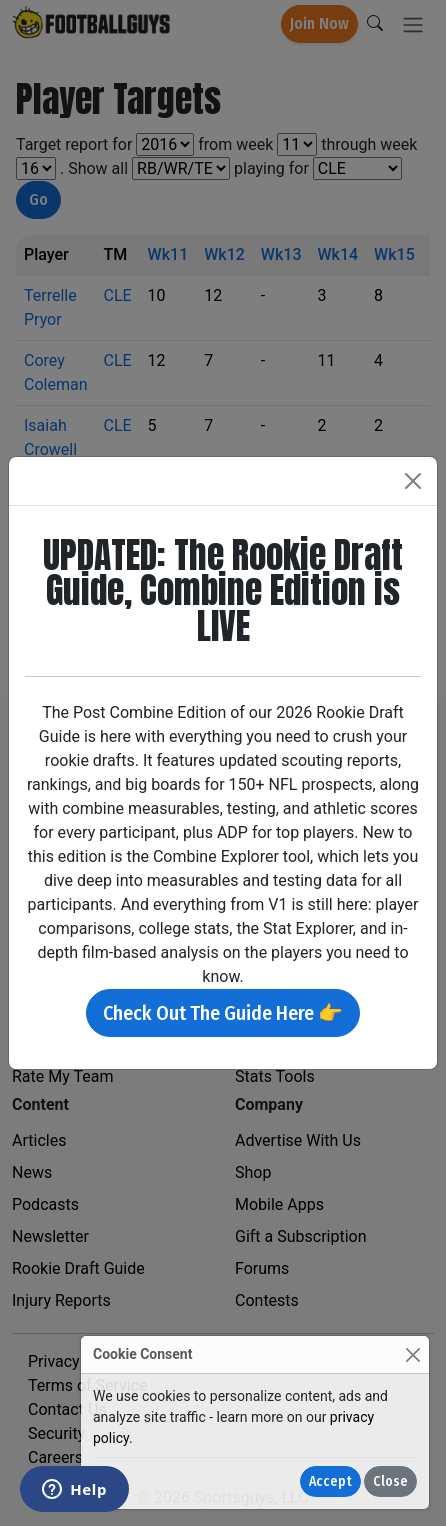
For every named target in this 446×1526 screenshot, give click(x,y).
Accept (330, 1481)
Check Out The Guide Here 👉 (223, 1013)
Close (390, 1481)
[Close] (412, 1354)
